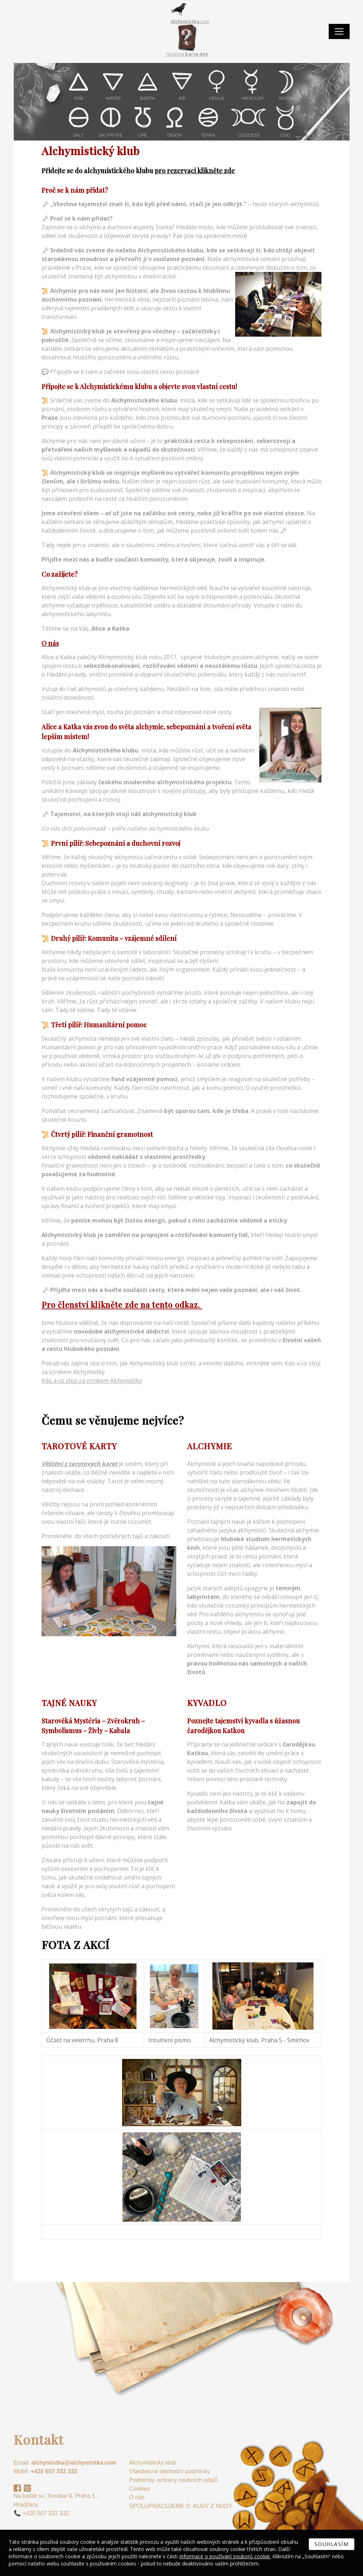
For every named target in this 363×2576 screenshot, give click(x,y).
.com (190, 21)
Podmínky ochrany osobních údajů (173, 2480)
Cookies (139, 2489)
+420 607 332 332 (54, 2471)
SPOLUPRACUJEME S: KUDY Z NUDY (180, 2506)
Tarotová (186, 54)
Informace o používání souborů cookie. (225, 2556)
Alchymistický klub (152, 2463)
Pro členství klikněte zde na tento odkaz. (122, 1304)
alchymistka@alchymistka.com (73, 2463)
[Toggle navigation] (339, 31)
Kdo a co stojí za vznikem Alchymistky (92, 1381)
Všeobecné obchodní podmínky (169, 2471)
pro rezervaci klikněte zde (195, 170)
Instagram (27, 2488)
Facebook (17, 2488)
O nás (136, 2497)
